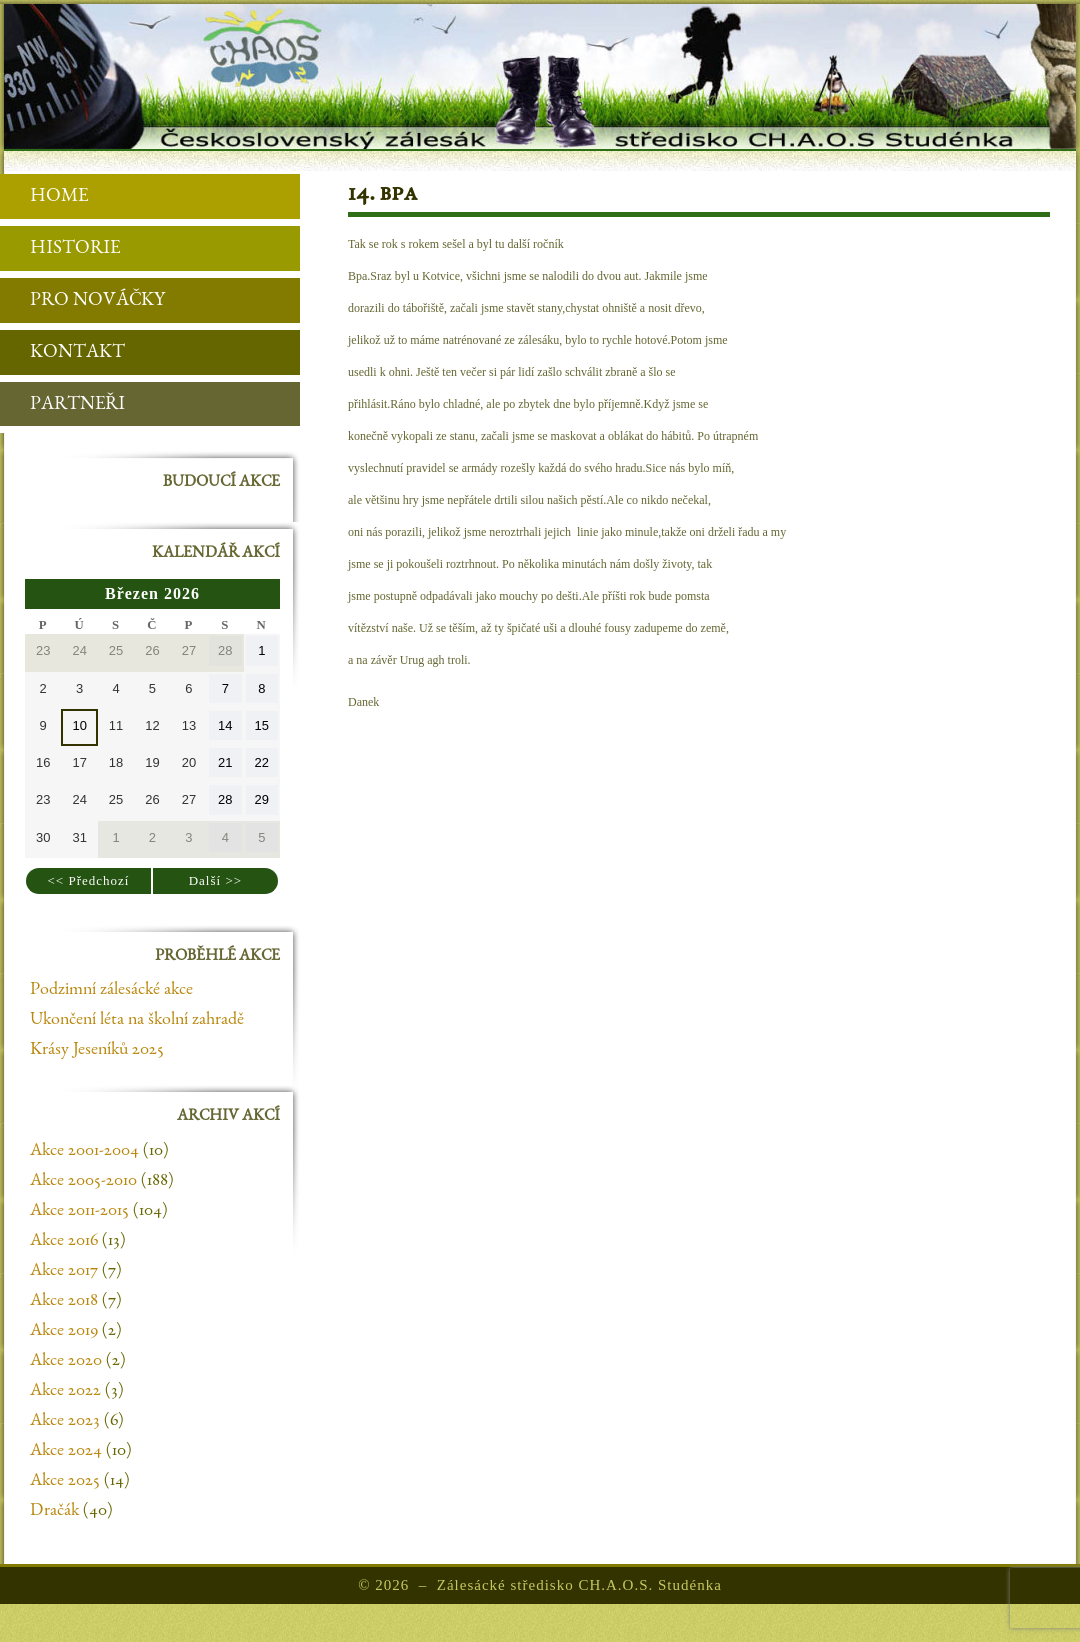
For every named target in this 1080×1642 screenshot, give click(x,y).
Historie (60, 249)
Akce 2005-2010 (83, 1181)
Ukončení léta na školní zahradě (137, 1020)
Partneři (62, 405)
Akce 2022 (65, 1391)
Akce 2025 (65, 1481)
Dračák (54, 1511)
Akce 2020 (66, 1361)
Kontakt (62, 353)
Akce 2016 (64, 1241)
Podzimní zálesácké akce (111, 990)
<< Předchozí (89, 880)
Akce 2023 (65, 1421)
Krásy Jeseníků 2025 (97, 1050)
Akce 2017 (64, 1271)
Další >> (215, 880)
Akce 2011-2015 (79, 1211)
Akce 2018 (64, 1301)
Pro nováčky (82, 301)
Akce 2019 (64, 1331)
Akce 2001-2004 (84, 1151)
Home (44, 197)
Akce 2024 (66, 1451)
